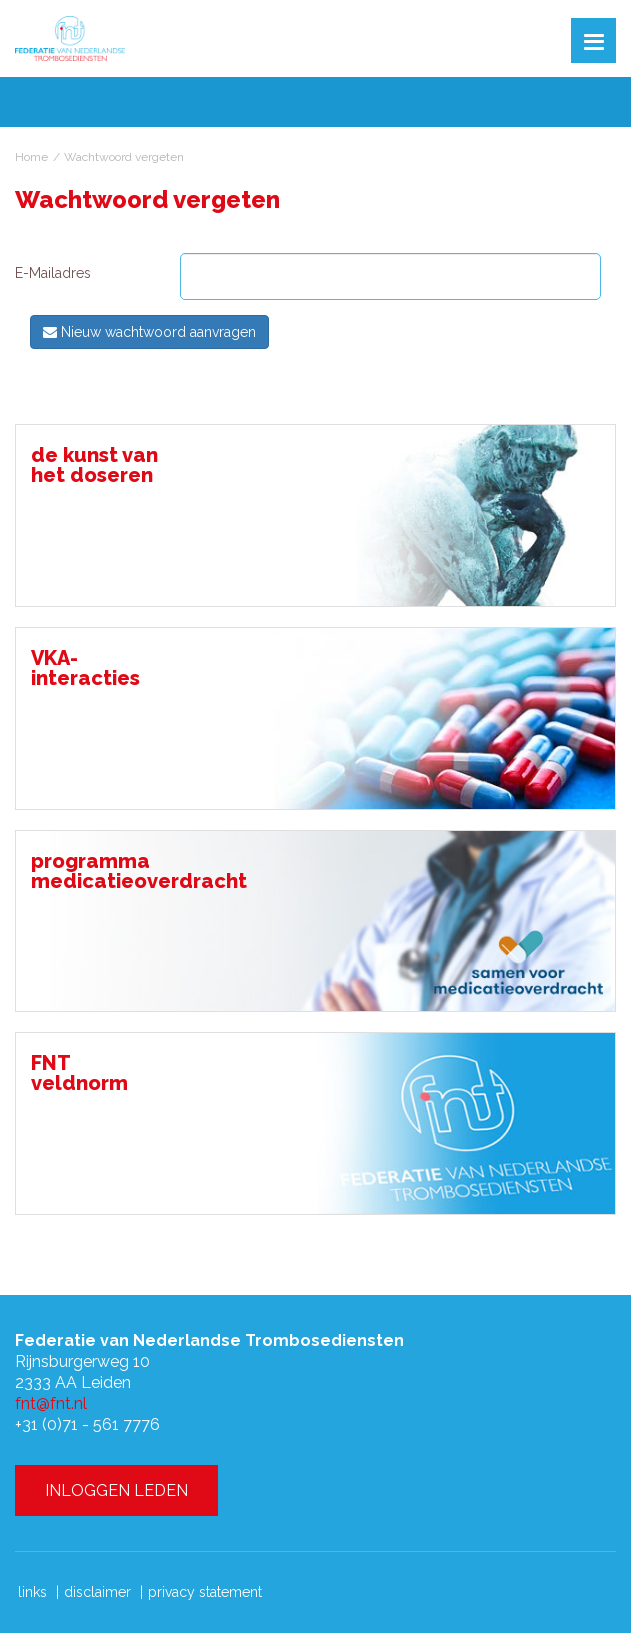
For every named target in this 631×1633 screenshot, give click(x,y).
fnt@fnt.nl (51, 1403)
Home (31, 157)
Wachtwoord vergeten (124, 157)
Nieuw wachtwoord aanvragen (149, 332)
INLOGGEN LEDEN (116, 1490)
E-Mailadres (53, 273)
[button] (593, 40)
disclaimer (97, 1592)
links (32, 1592)
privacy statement (205, 1592)
